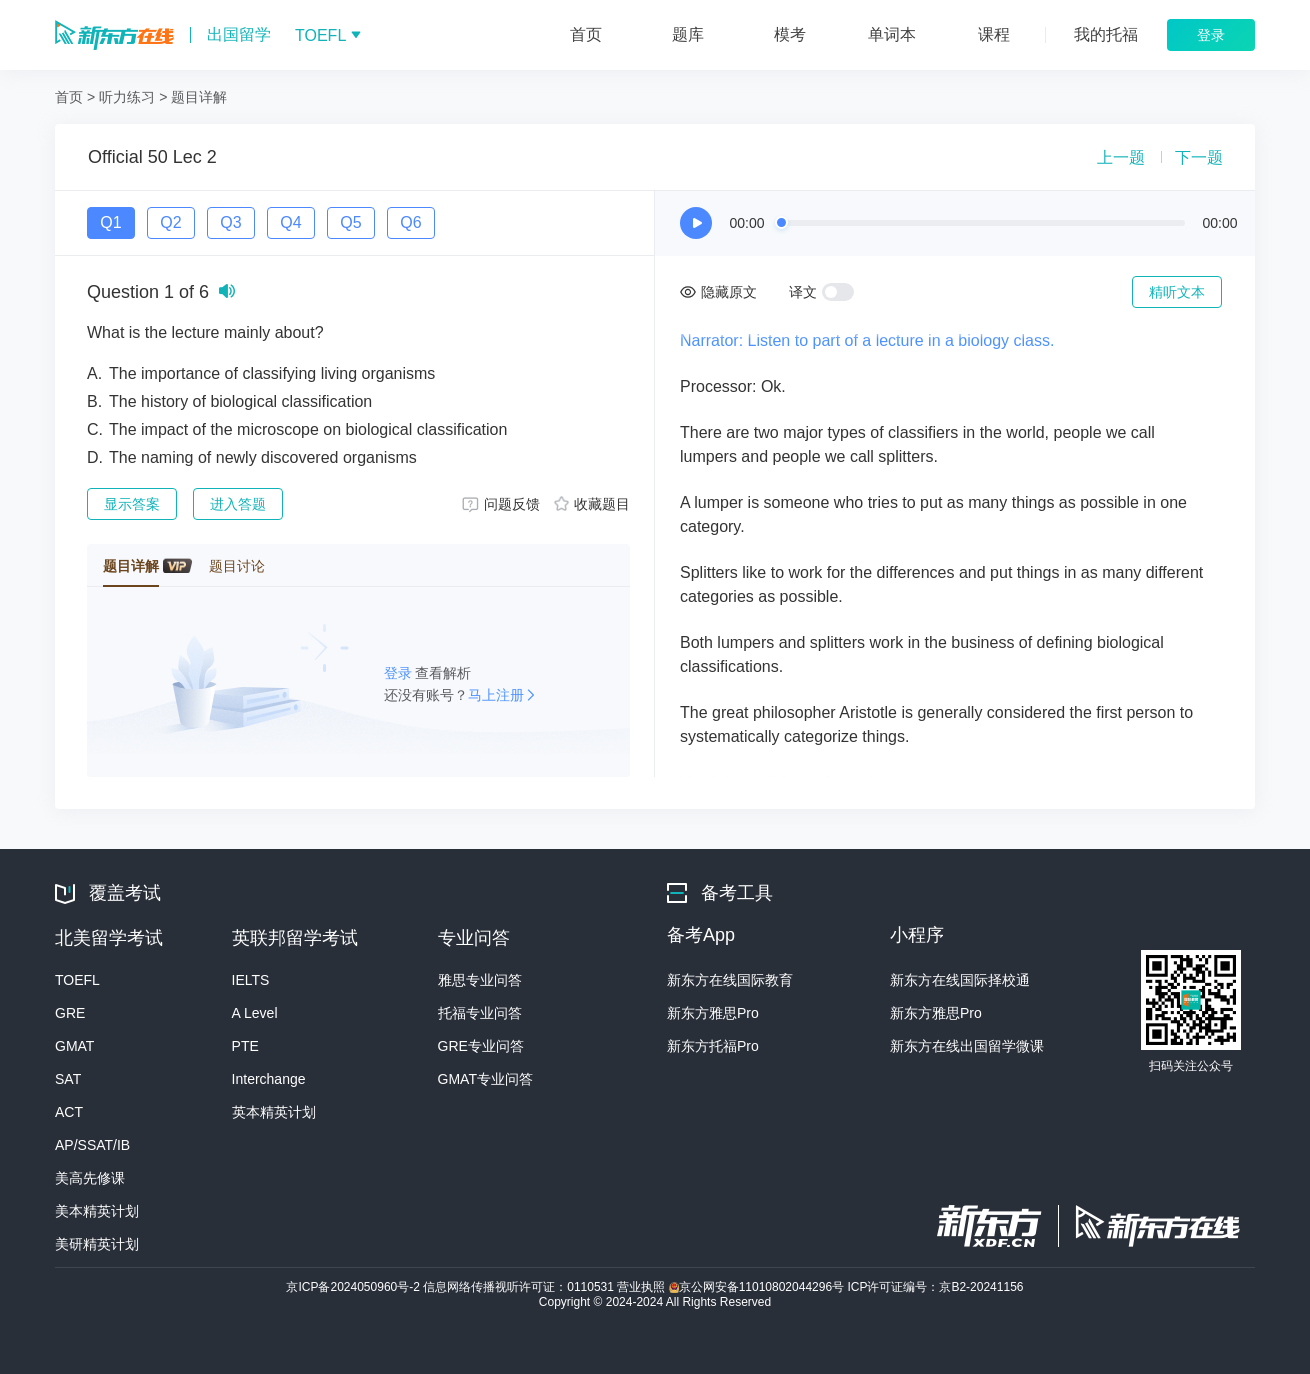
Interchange (269, 1079)
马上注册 (496, 695)
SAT (68, 1079)
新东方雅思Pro (713, 1013)
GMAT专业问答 (485, 1079)
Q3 (230, 222)
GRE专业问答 (481, 1046)
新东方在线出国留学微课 (967, 1046)
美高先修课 (90, 1178)
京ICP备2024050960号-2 (354, 1287)
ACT (69, 1112)
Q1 (110, 222)
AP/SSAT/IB (92, 1145)
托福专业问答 (480, 1013)
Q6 (410, 222)
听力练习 (127, 97)
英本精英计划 (274, 1112)
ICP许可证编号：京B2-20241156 (935, 1287)
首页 (69, 97)
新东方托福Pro (713, 1046)
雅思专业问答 (480, 980)
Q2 (170, 222)
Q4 (290, 222)
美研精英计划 (97, 1244)
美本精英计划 (97, 1211)
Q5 (350, 222)
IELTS (251, 980)
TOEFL (77, 980)
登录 (400, 673)
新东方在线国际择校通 (960, 980)
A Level (255, 1013)
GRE (70, 1013)
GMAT (74, 1046)
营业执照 (642, 1287)
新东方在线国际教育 (730, 980)
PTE (245, 1046)
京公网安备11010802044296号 (758, 1287)
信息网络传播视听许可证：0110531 (520, 1287)
